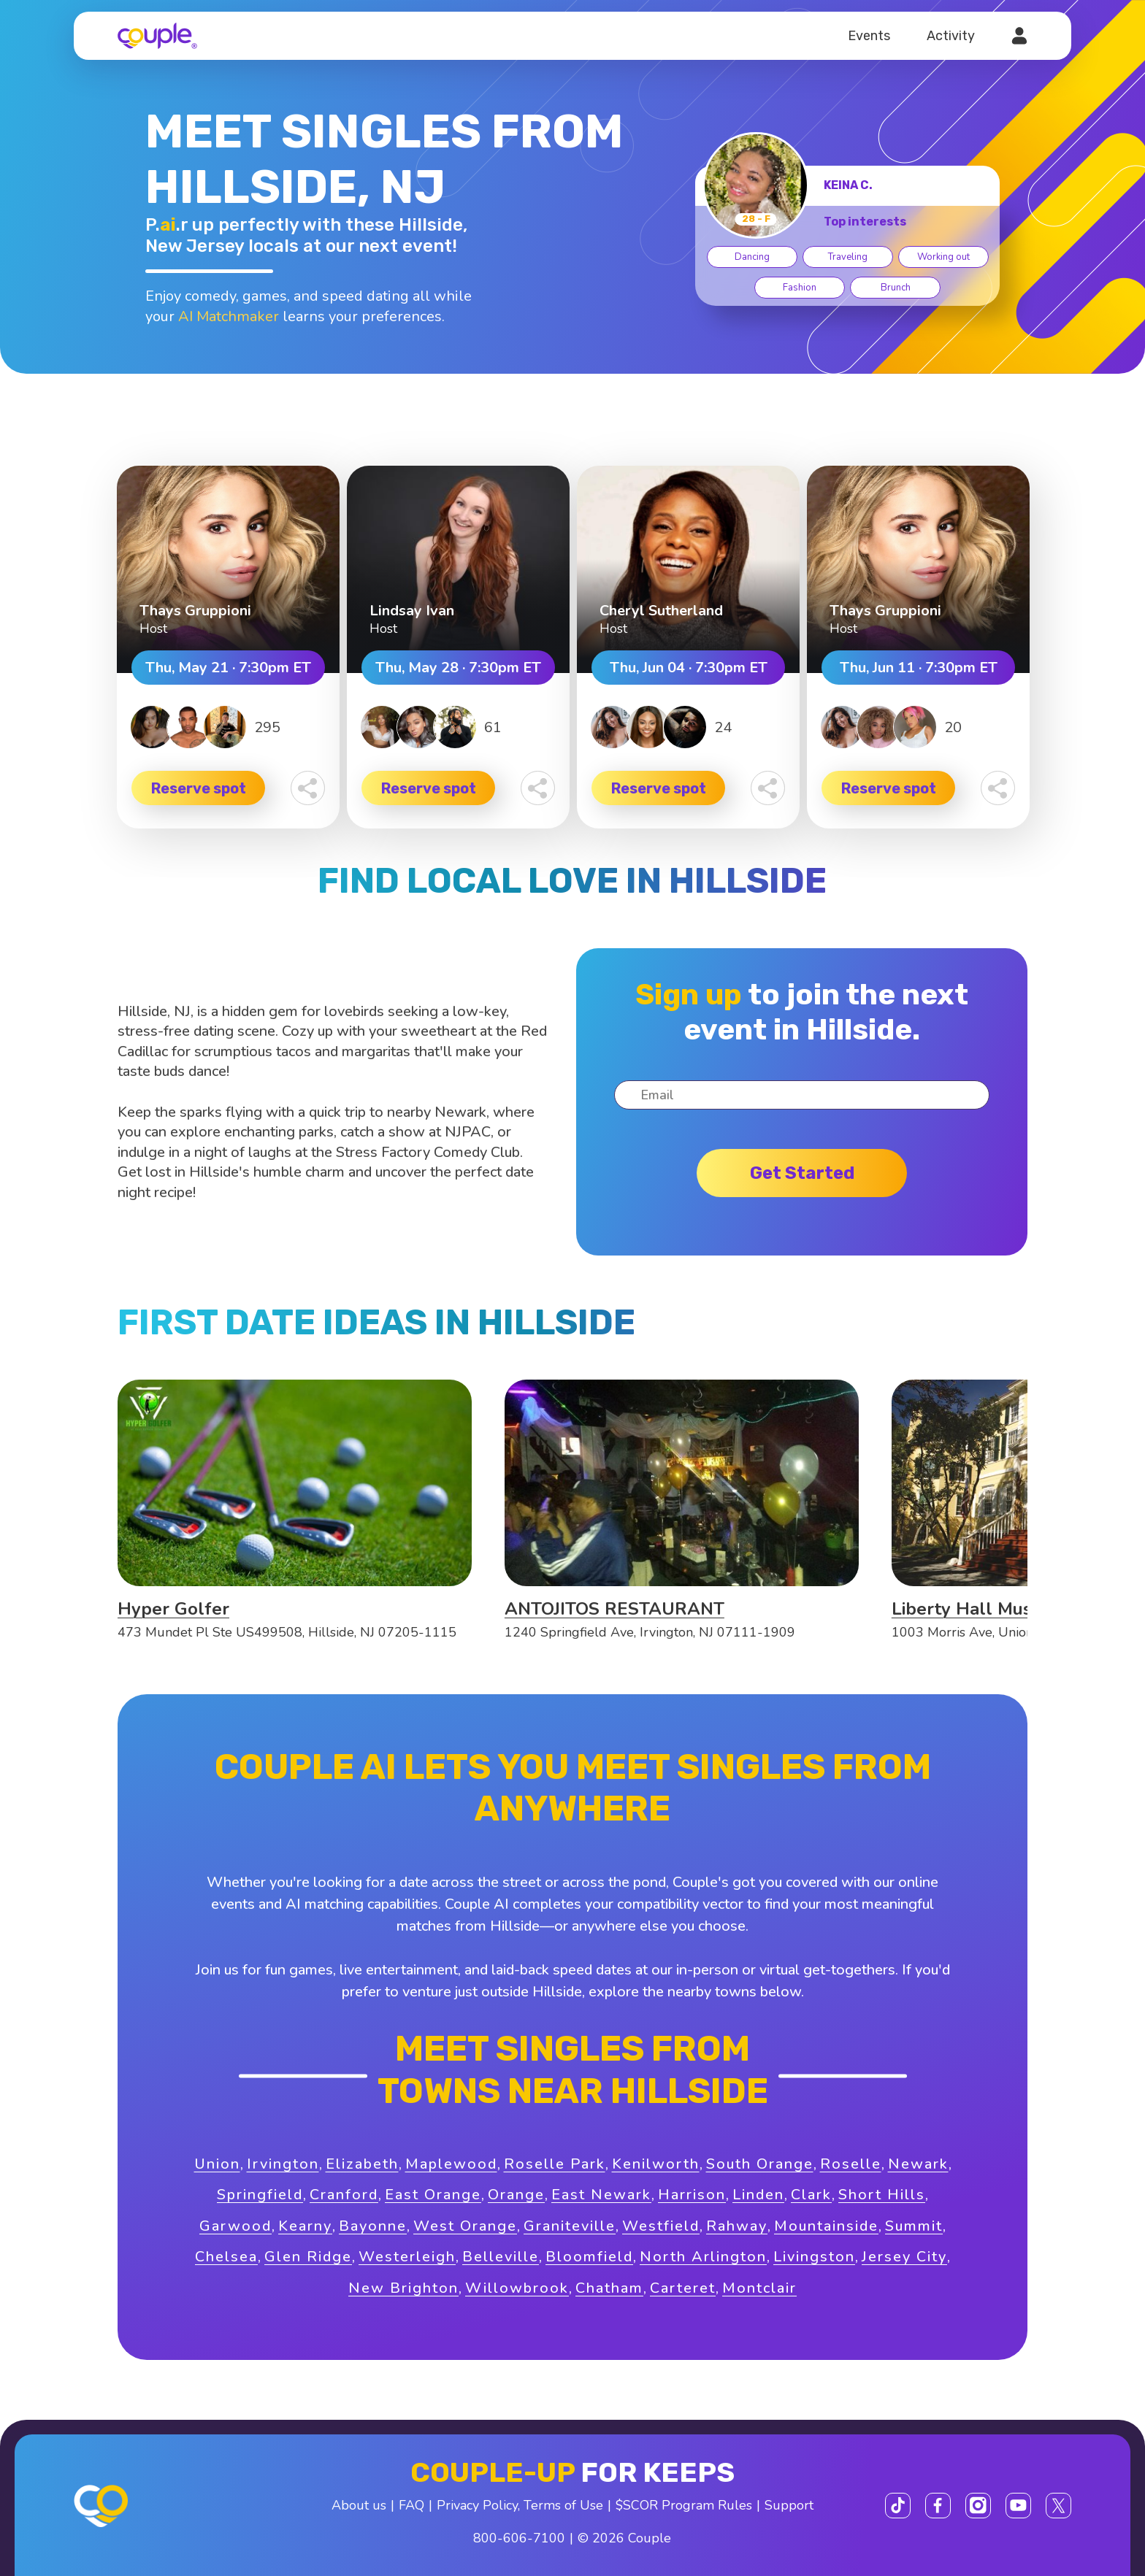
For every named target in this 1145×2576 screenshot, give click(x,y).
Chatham (609, 2288)
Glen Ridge (308, 2257)
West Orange (465, 2226)
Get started (802, 1173)
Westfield (661, 2226)
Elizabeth (362, 2164)
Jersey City (904, 2257)
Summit (914, 2226)
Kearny (305, 2226)
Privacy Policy (477, 2505)
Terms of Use (563, 2505)
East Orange (433, 2194)
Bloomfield (589, 2257)
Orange (516, 2194)
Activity (951, 36)
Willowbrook (517, 2288)
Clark (811, 2194)
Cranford (344, 2194)
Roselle (850, 2164)
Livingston (814, 2257)
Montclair (759, 2288)
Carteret (683, 2288)
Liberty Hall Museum (980, 1608)
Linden (758, 2194)
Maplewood (451, 2164)
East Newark (601, 2194)
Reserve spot (198, 788)
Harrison (692, 2194)
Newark (918, 2164)
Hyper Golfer (173, 1608)
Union (217, 2164)
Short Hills (881, 2194)
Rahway (736, 2226)
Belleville (500, 2257)
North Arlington (703, 2257)
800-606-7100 (519, 2538)
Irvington (283, 2164)
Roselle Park (554, 2164)
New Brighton (403, 2288)
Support (789, 2505)
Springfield (260, 2194)
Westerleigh (407, 2257)
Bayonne (373, 2226)
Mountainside (826, 2226)
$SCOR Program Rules (684, 2505)
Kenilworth (656, 2164)
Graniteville (570, 2226)
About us (359, 2505)
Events (869, 36)
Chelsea (226, 2257)
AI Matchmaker (228, 316)
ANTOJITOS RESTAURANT (614, 1608)
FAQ (411, 2505)
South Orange (759, 2164)
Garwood (235, 2226)
